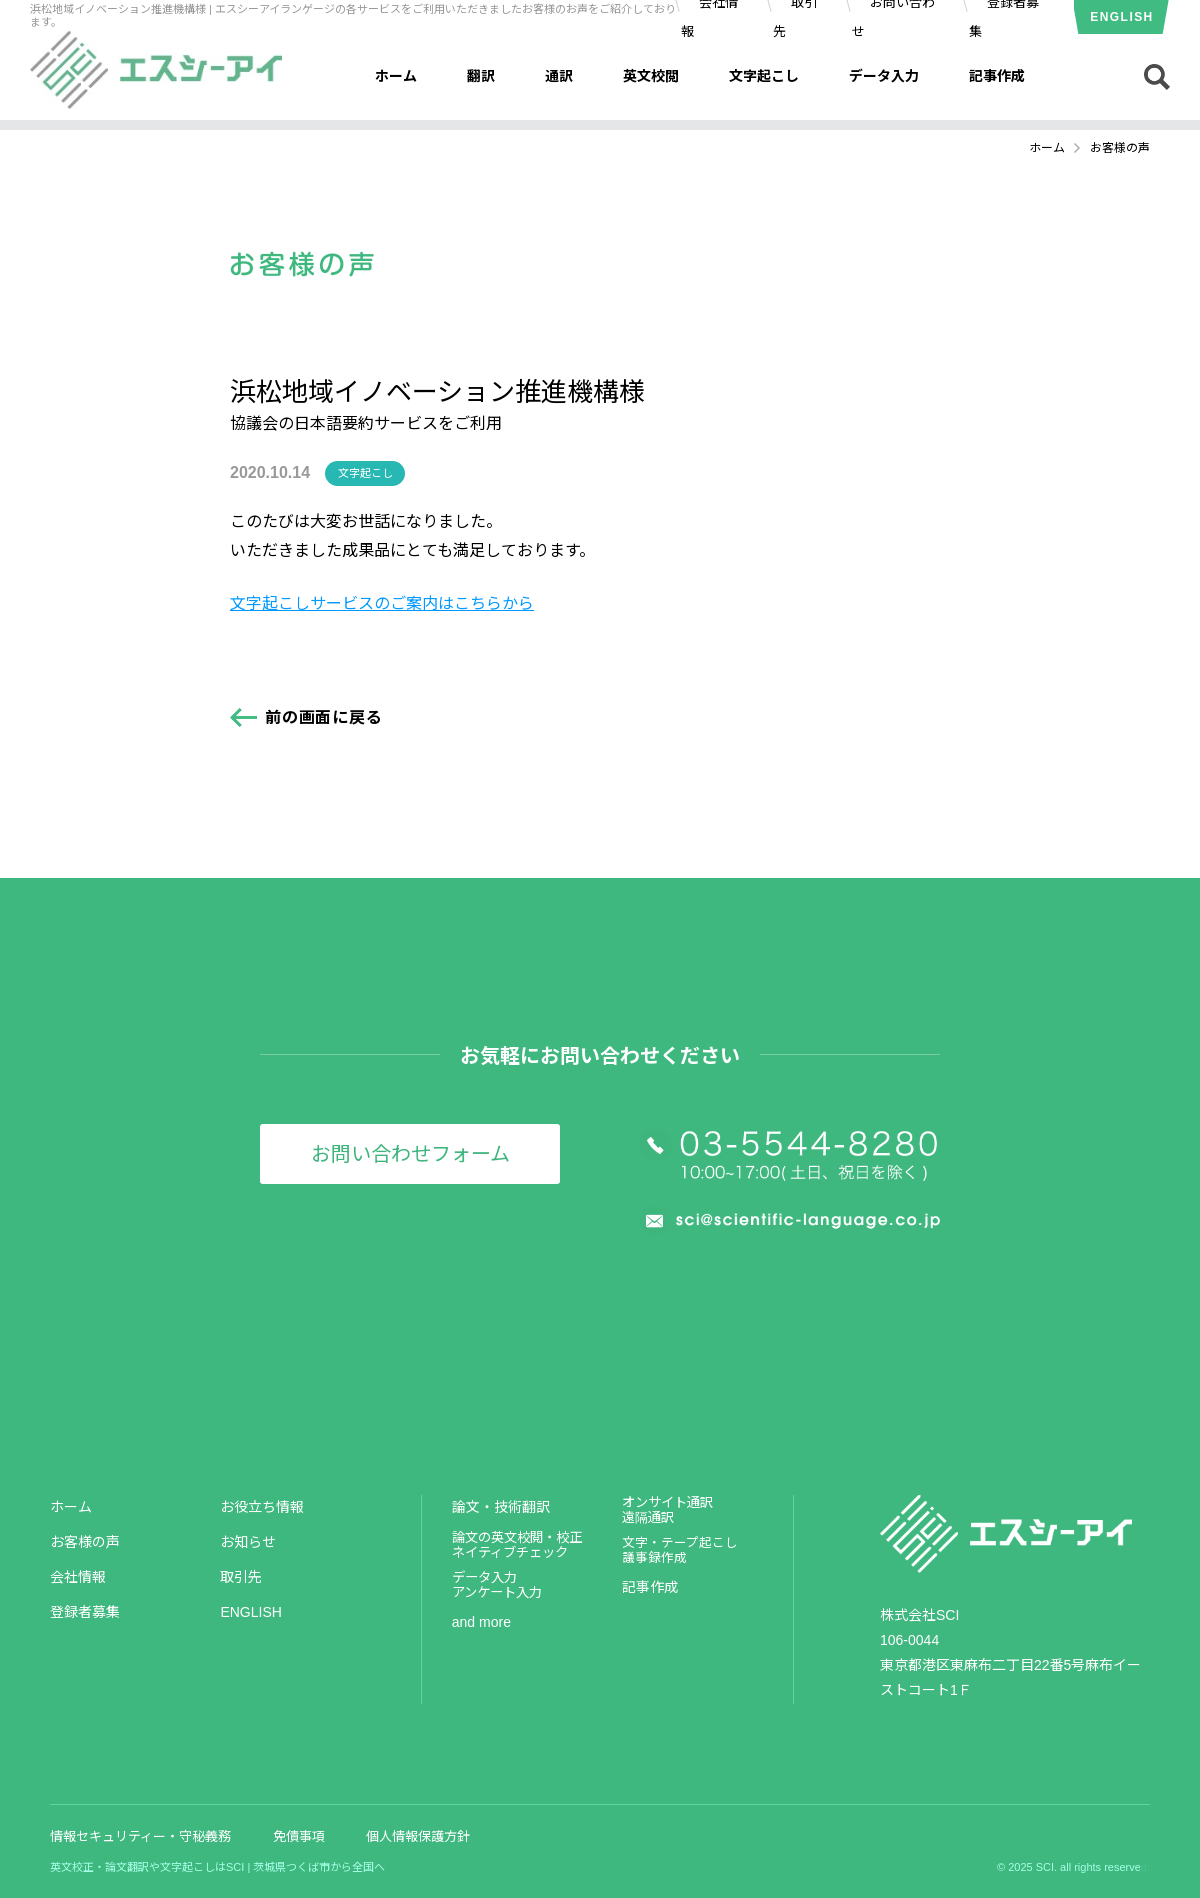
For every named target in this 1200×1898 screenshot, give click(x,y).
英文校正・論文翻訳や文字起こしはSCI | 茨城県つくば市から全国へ (217, 1867)
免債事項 (299, 1836)
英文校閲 (651, 76)
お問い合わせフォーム (410, 1154)
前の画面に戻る (324, 717)
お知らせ (248, 1542)
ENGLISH (1121, 17)
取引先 (241, 1577)
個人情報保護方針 (418, 1836)
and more (481, 1622)
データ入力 (884, 76)
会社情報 (78, 1577)
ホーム (396, 76)
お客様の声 (85, 1542)
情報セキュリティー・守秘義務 (140, 1836)
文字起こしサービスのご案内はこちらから (382, 603)
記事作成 (997, 76)
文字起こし (764, 76)
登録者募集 (85, 1612)
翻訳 (481, 76)
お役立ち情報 (262, 1507)
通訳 (559, 76)
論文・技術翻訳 (501, 1507)
